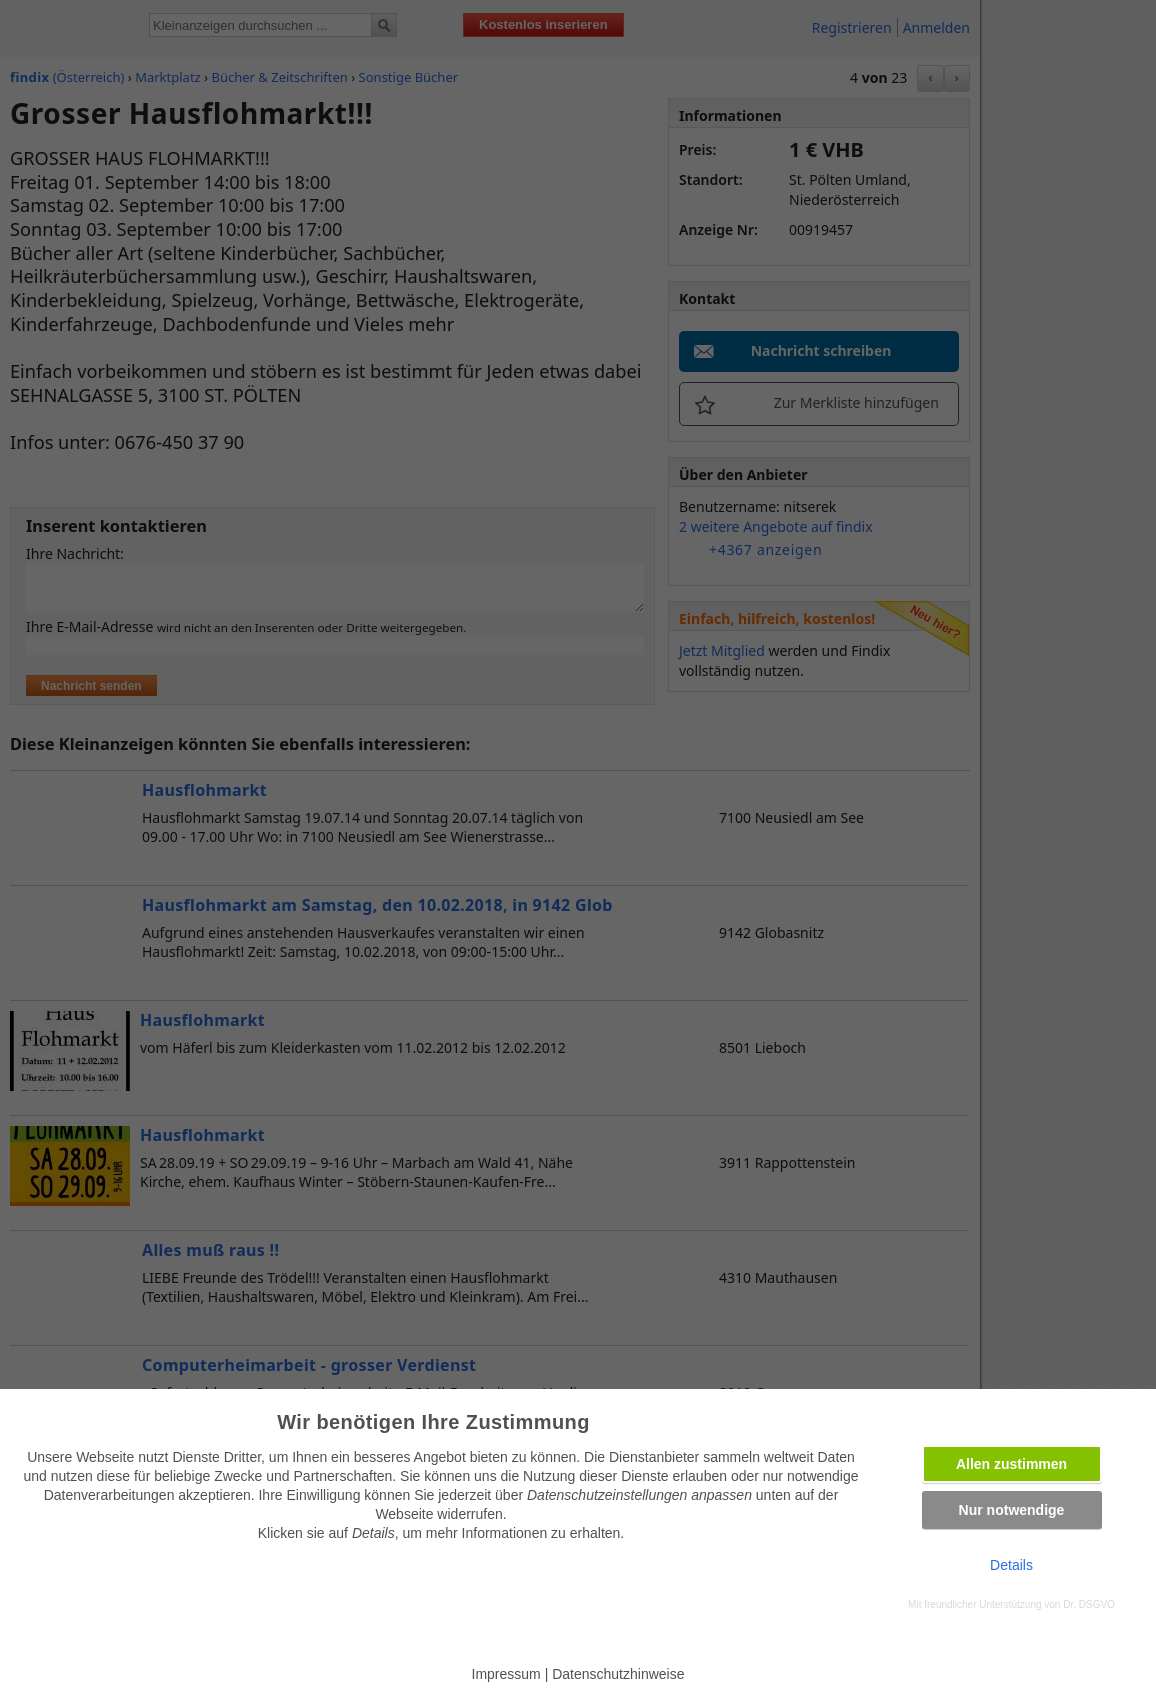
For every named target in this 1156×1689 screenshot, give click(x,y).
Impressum (506, 1674)
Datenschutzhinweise (618, 1674)
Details (1011, 1565)
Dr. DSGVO (1089, 1604)
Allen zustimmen (1011, 1464)
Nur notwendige (1012, 1510)
